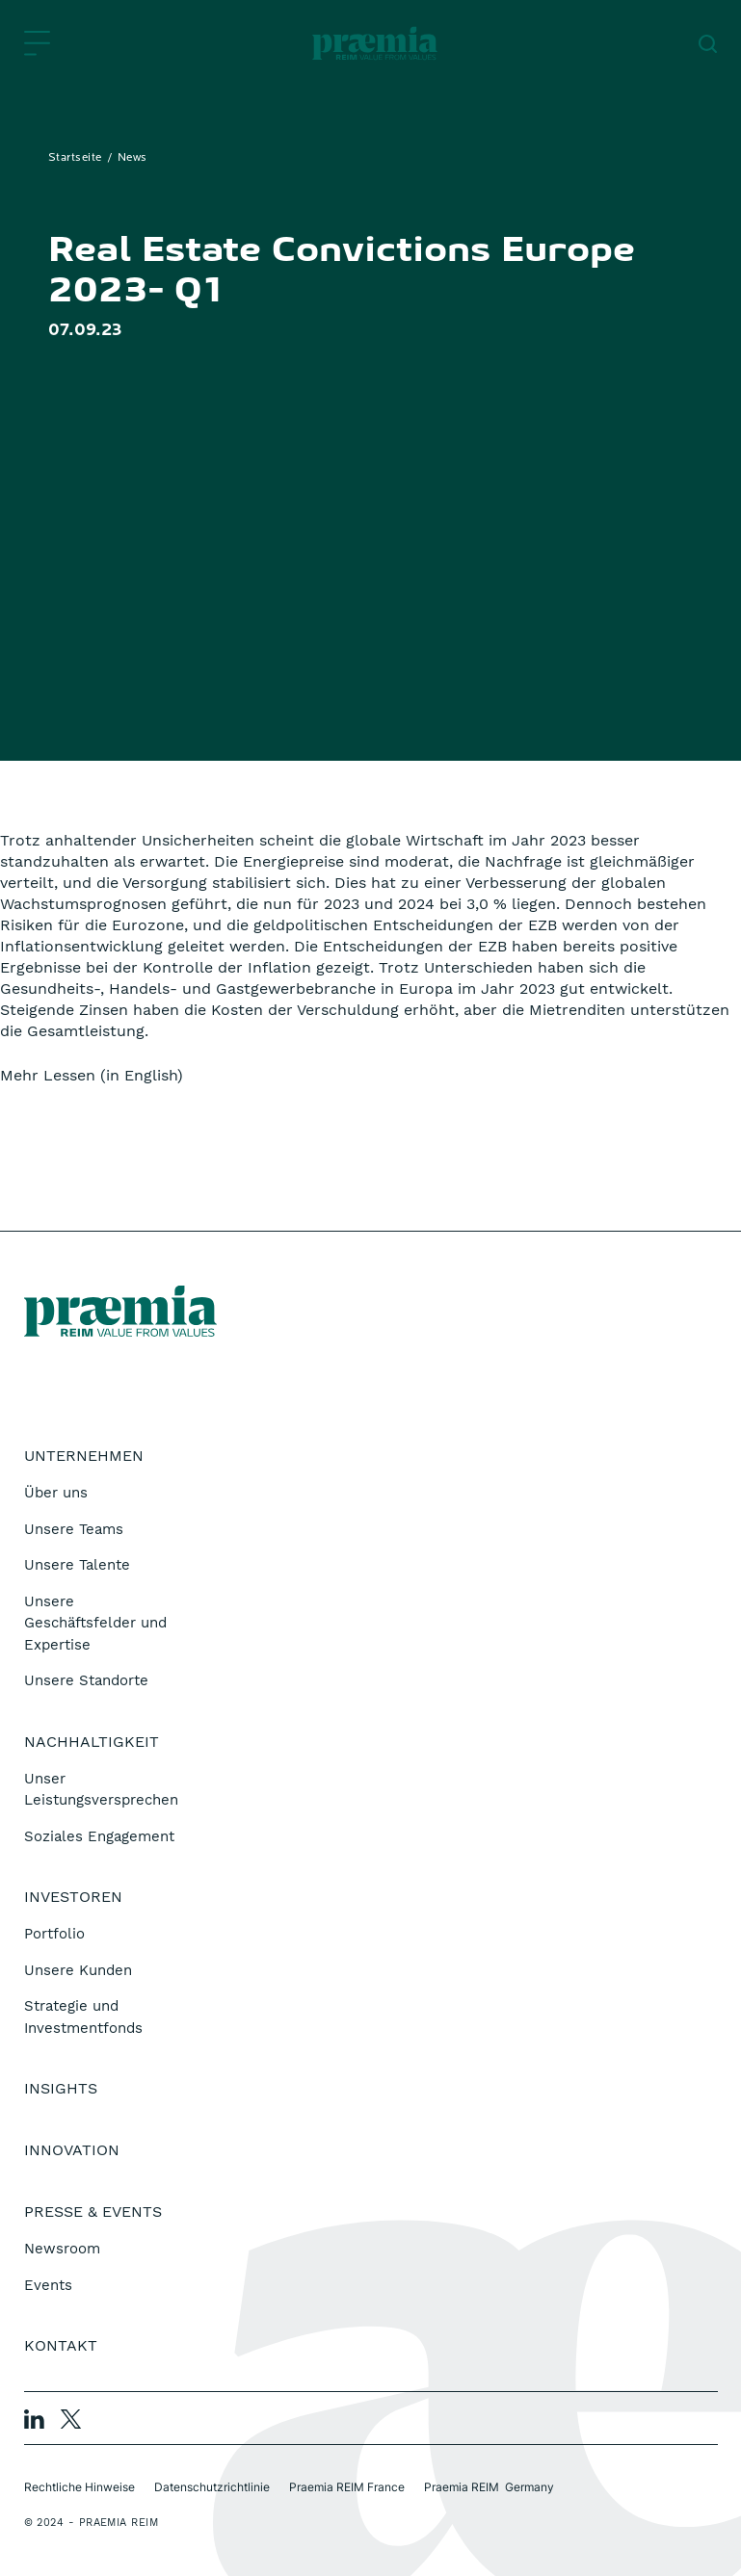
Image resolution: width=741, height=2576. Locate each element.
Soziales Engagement (99, 1836)
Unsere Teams (73, 1529)
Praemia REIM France (347, 2487)
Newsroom (62, 2248)
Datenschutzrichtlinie (212, 2487)
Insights (60, 2088)
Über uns (56, 1492)
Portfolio (54, 1933)
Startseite (75, 158)
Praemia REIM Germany (489, 2487)
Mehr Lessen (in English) (91, 1075)
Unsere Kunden (78, 1970)
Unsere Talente (77, 1565)
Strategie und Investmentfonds (83, 2017)
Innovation (71, 2150)
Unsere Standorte (86, 1680)
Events (48, 2285)
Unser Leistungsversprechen (101, 1789)
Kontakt (60, 2345)
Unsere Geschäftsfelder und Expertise (95, 1623)
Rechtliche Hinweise (79, 2487)
